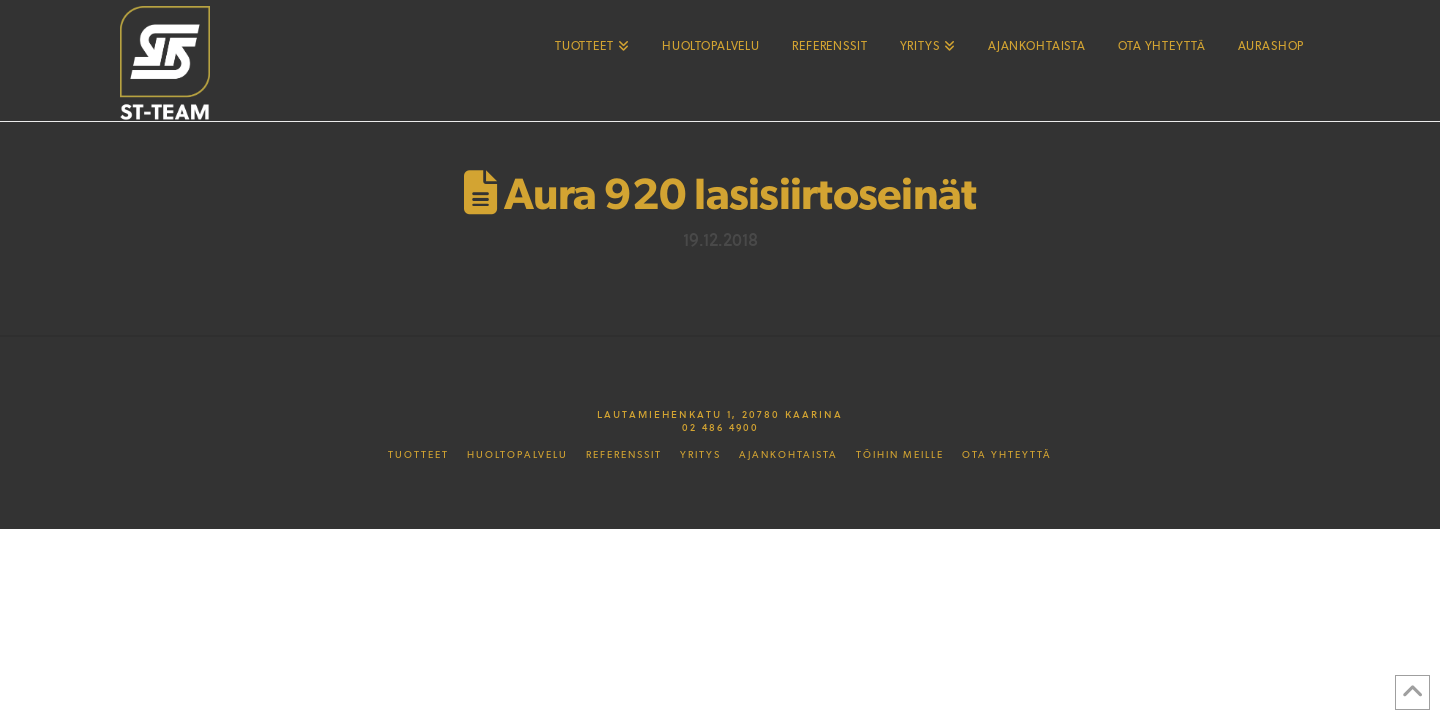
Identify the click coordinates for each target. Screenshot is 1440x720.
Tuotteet (418, 455)
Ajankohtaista (788, 455)
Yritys (700, 455)
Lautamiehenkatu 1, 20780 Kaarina (720, 414)
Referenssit (624, 455)
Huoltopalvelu (517, 455)
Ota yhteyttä (1007, 455)
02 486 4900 (720, 427)
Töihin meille (900, 455)
